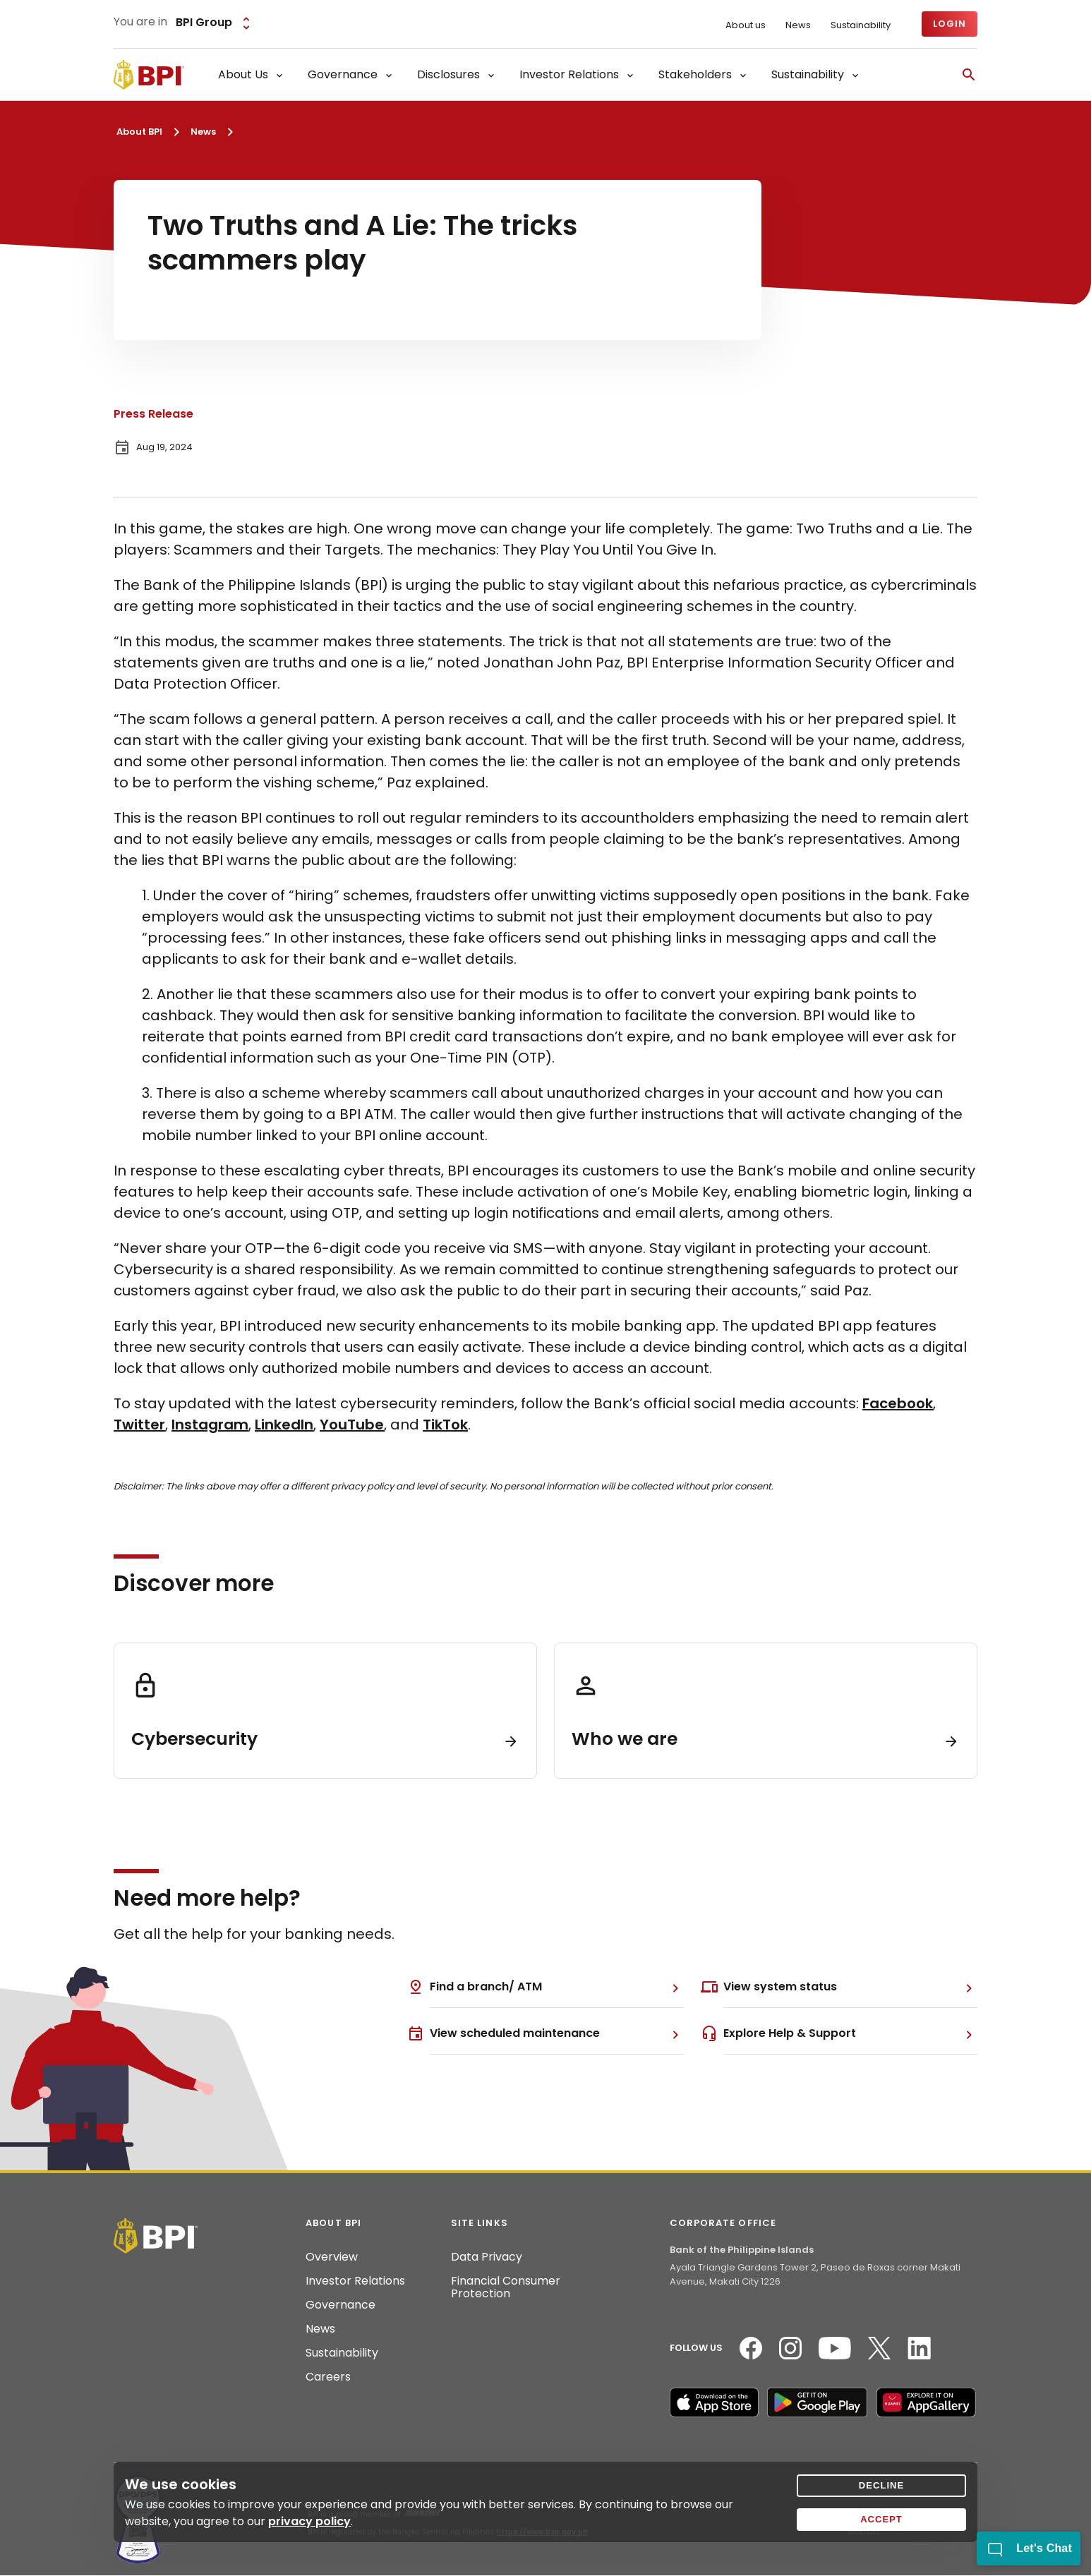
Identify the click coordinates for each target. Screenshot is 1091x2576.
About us (745, 25)
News (798, 25)
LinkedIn (284, 1424)
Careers (328, 2377)
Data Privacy (486, 2257)
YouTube (352, 1424)
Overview (332, 2257)
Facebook (897, 1403)
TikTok (445, 1424)
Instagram (209, 1424)
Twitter (139, 1424)
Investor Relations (355, 2281)
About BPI (139, 131)
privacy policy (309, 2521)
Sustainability (861, 25)
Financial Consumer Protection (505, 2287)
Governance (340, 2305)
